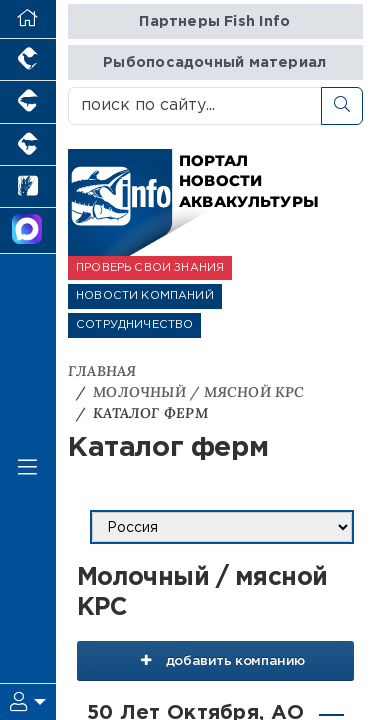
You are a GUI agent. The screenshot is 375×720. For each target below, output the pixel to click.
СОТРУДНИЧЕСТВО (134, 325)
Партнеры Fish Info (214, 21)
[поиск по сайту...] (195, 106)
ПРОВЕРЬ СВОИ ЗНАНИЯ (150, 268)
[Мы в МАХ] (28, 231)
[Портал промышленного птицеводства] (28, 60)
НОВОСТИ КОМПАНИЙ (145, 296)
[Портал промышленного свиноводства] (28, 102)
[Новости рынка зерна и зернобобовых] (28, 187)
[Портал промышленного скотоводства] (28, 145)
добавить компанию (215, 660)
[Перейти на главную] (28, 19)
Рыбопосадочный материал (214, 62)
